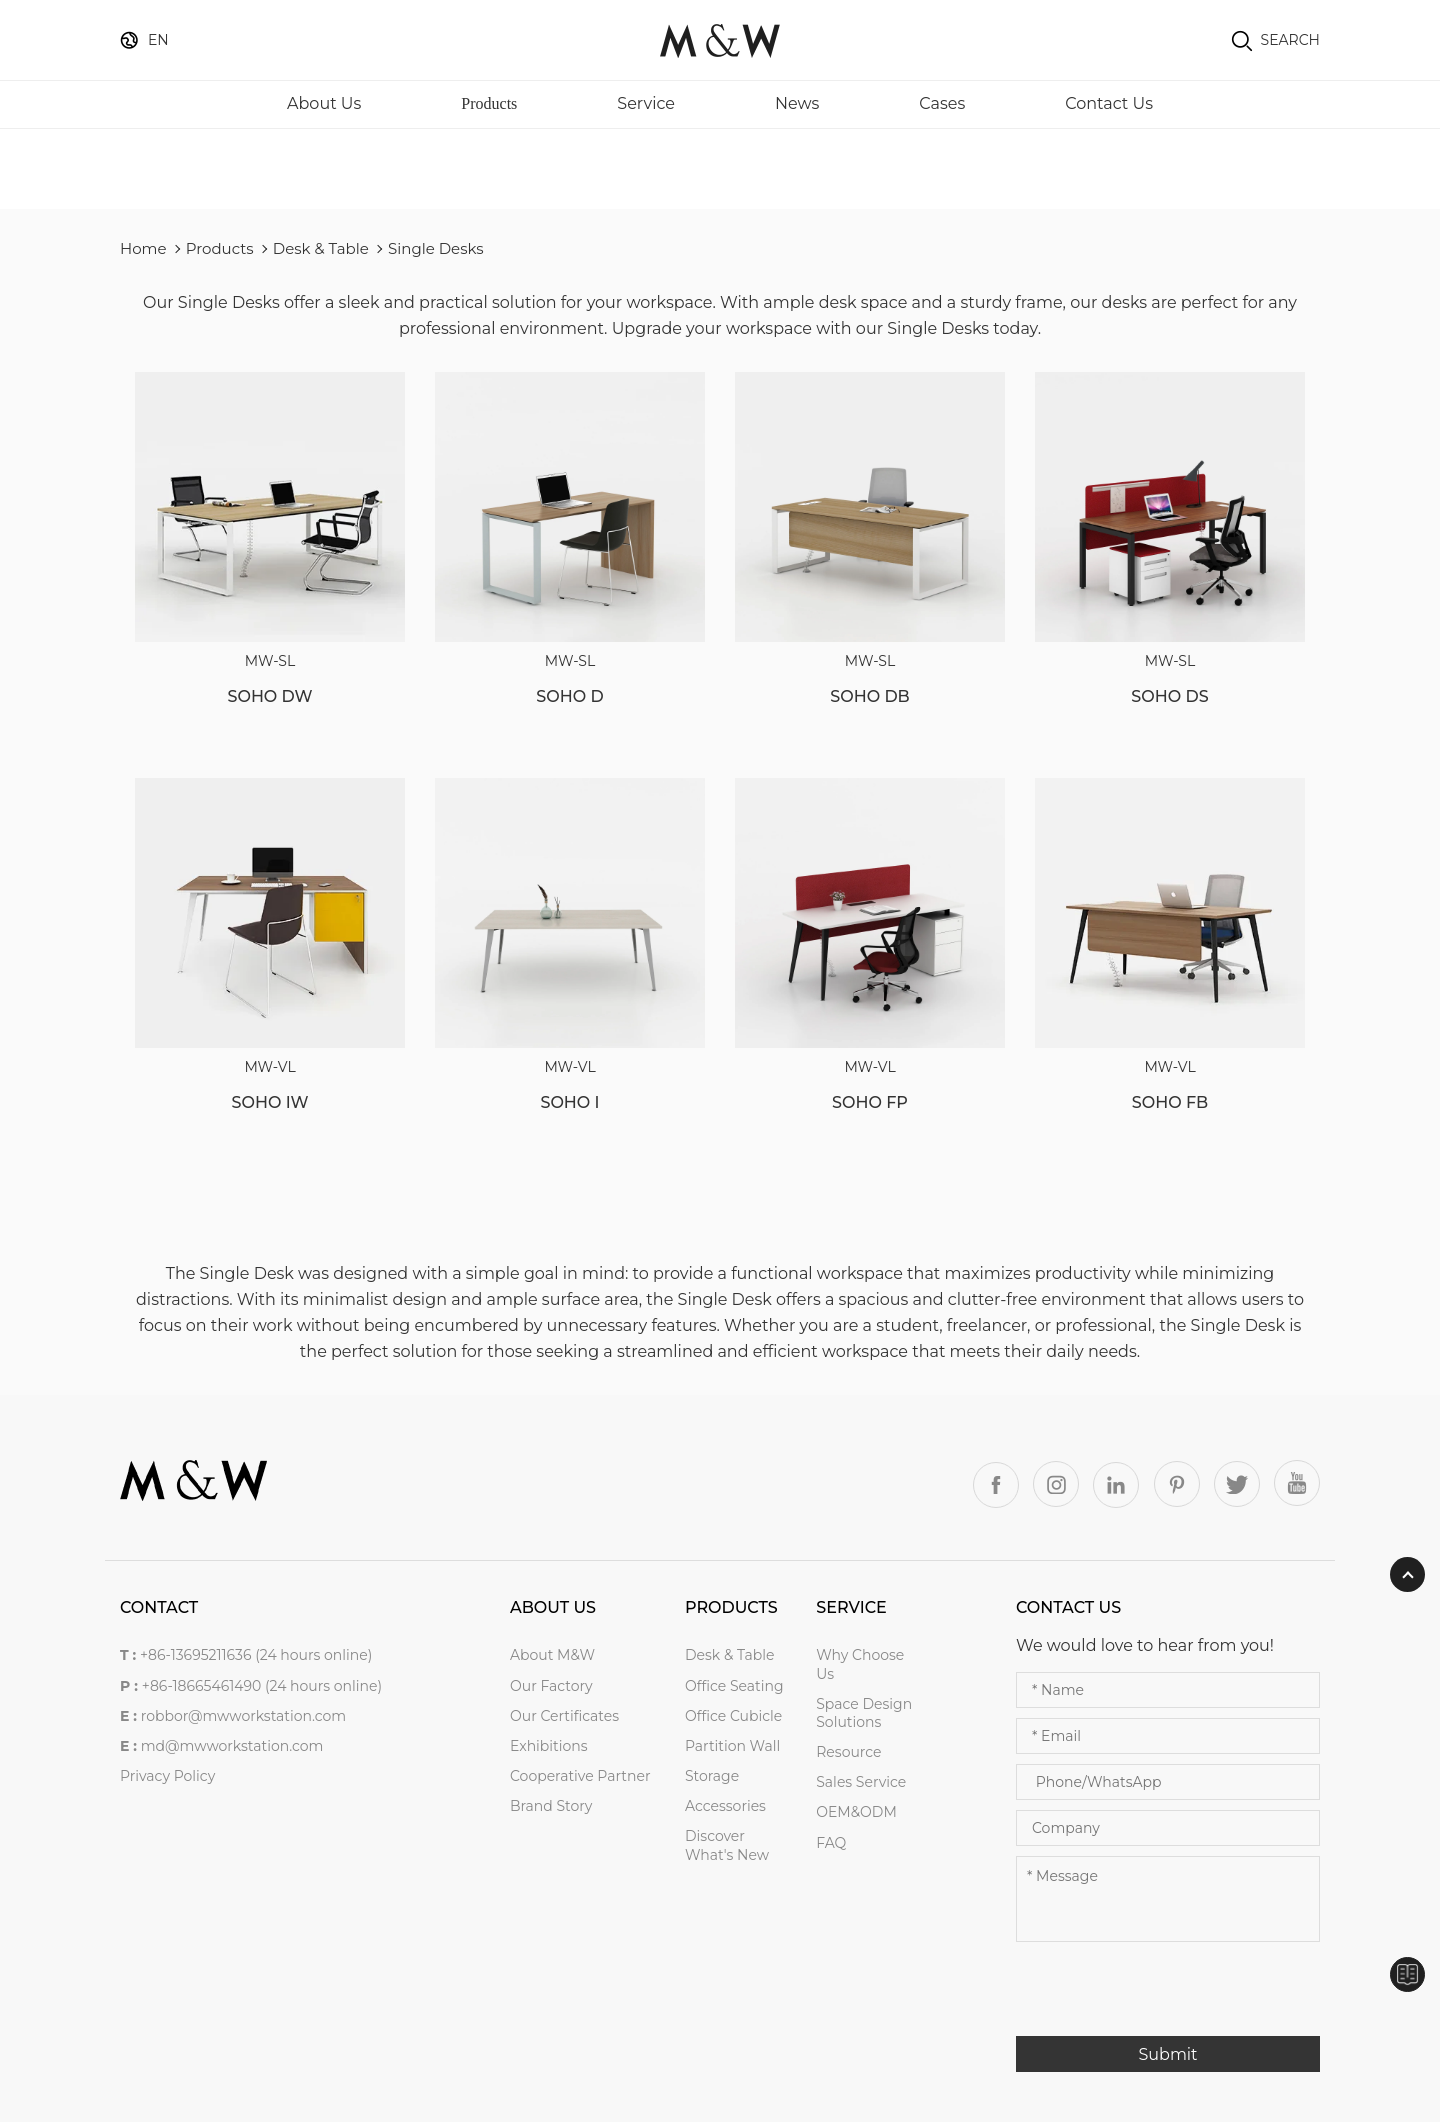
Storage (712, 1776)
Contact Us (1109, 103)
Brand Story (551, 1806)
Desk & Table (321, 248)
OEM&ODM (856, 1812)
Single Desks (436, 248)
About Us (324, 103)
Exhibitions (549, 1746)
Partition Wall (732, 1746)
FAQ (831, 1843)
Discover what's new (727, 1845)
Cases (942, 103)
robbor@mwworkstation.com (244, 1716)
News (797, 103)
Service (646, 103)
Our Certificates (564, 1716)
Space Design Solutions (864, 1713)
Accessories (725, 1806)
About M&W (552, 1655)
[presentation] (1168, 1997)
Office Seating (734, 1686)
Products (489, 103)
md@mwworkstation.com (232, 1746)
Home (143, 248)
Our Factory (551, 1686)
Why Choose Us (860, 1664)
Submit (1167, 2054)
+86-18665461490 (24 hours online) (262, 1686)
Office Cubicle (733, 1716)
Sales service (861, 1782)
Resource (848, 1752)
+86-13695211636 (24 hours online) (256, 1655)
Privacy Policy (167, 1776)
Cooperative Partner (580, 1776)
